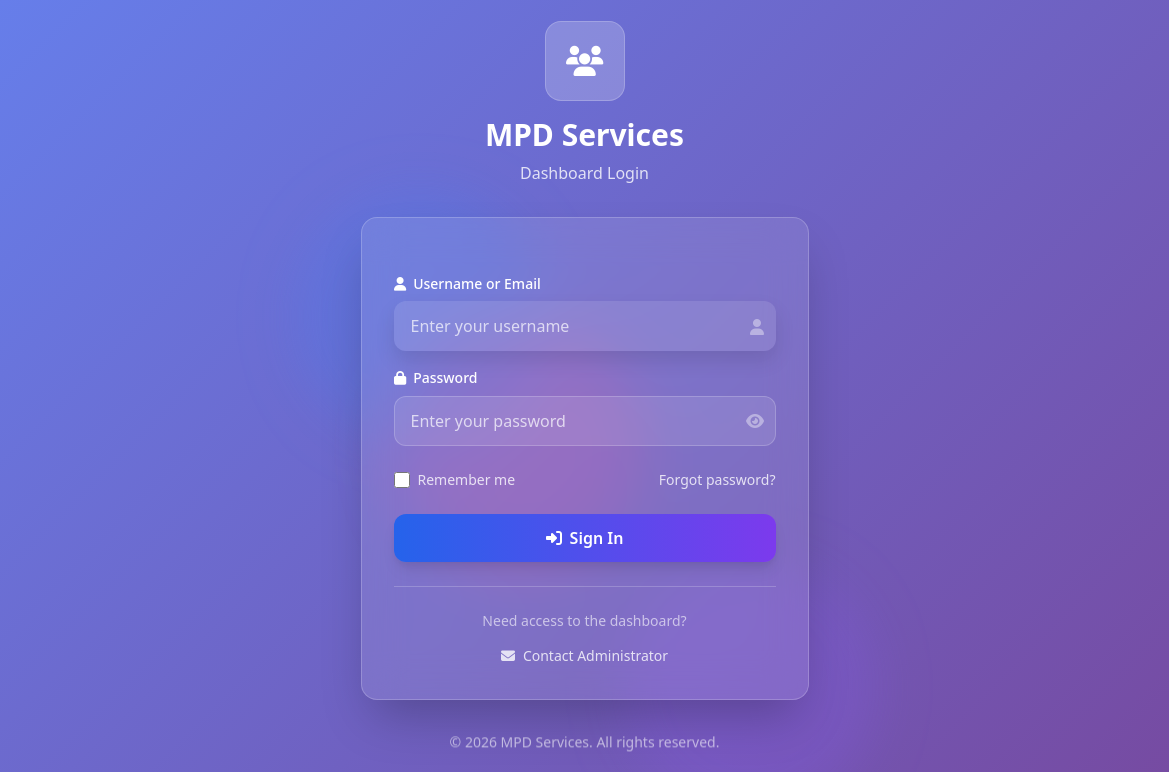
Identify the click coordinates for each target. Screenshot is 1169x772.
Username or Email (467, 283)
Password (436, 377)
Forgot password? (717, 479)
